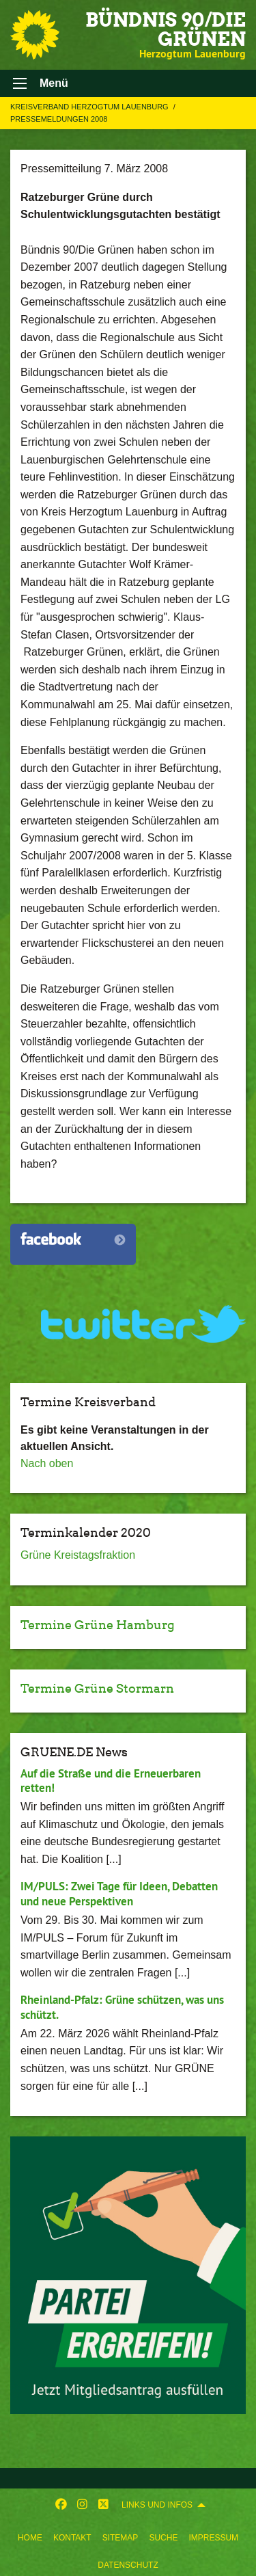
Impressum (213, 2538)
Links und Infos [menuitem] (157, 2505)
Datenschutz (128, 2565)
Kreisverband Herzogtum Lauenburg (90, 107)
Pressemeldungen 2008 (58, 119)
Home (30, 2538)
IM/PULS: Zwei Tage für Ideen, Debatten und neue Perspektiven (119, 1893)
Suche (163, 2538)
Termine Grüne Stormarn (97, 1688)
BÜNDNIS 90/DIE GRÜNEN (165, 29)
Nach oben (46, 1463)
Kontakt (72, 2538)
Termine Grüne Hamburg (97, 1625)
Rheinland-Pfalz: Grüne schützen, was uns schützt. (122, 2007)
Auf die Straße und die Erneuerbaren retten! (110, 1780)
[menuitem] (30, 2535)
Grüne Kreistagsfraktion (77, 1555)
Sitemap (120, 2538)
